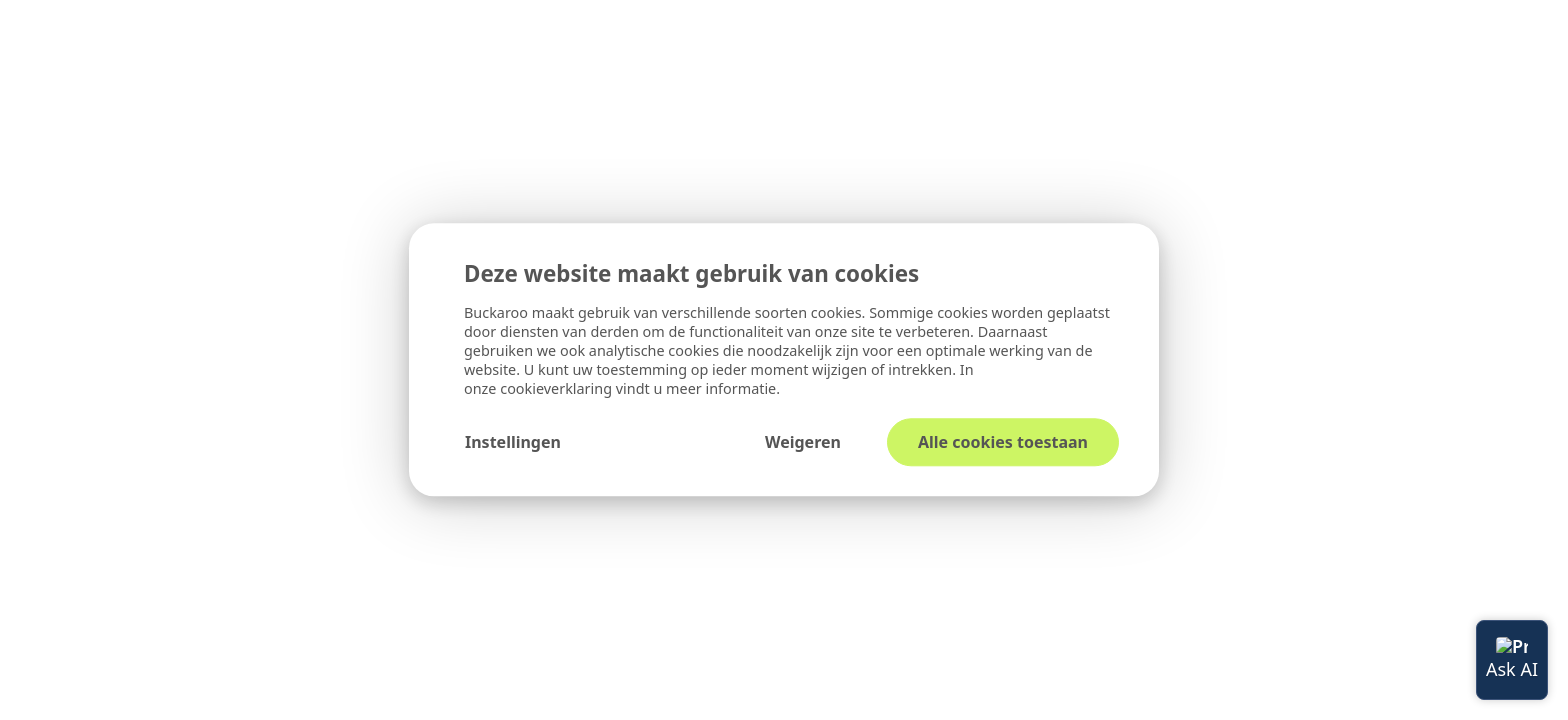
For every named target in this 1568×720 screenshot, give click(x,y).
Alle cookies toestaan (1003, 443)
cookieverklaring (558, 389)
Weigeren (803, 443)
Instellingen (513, 443)
